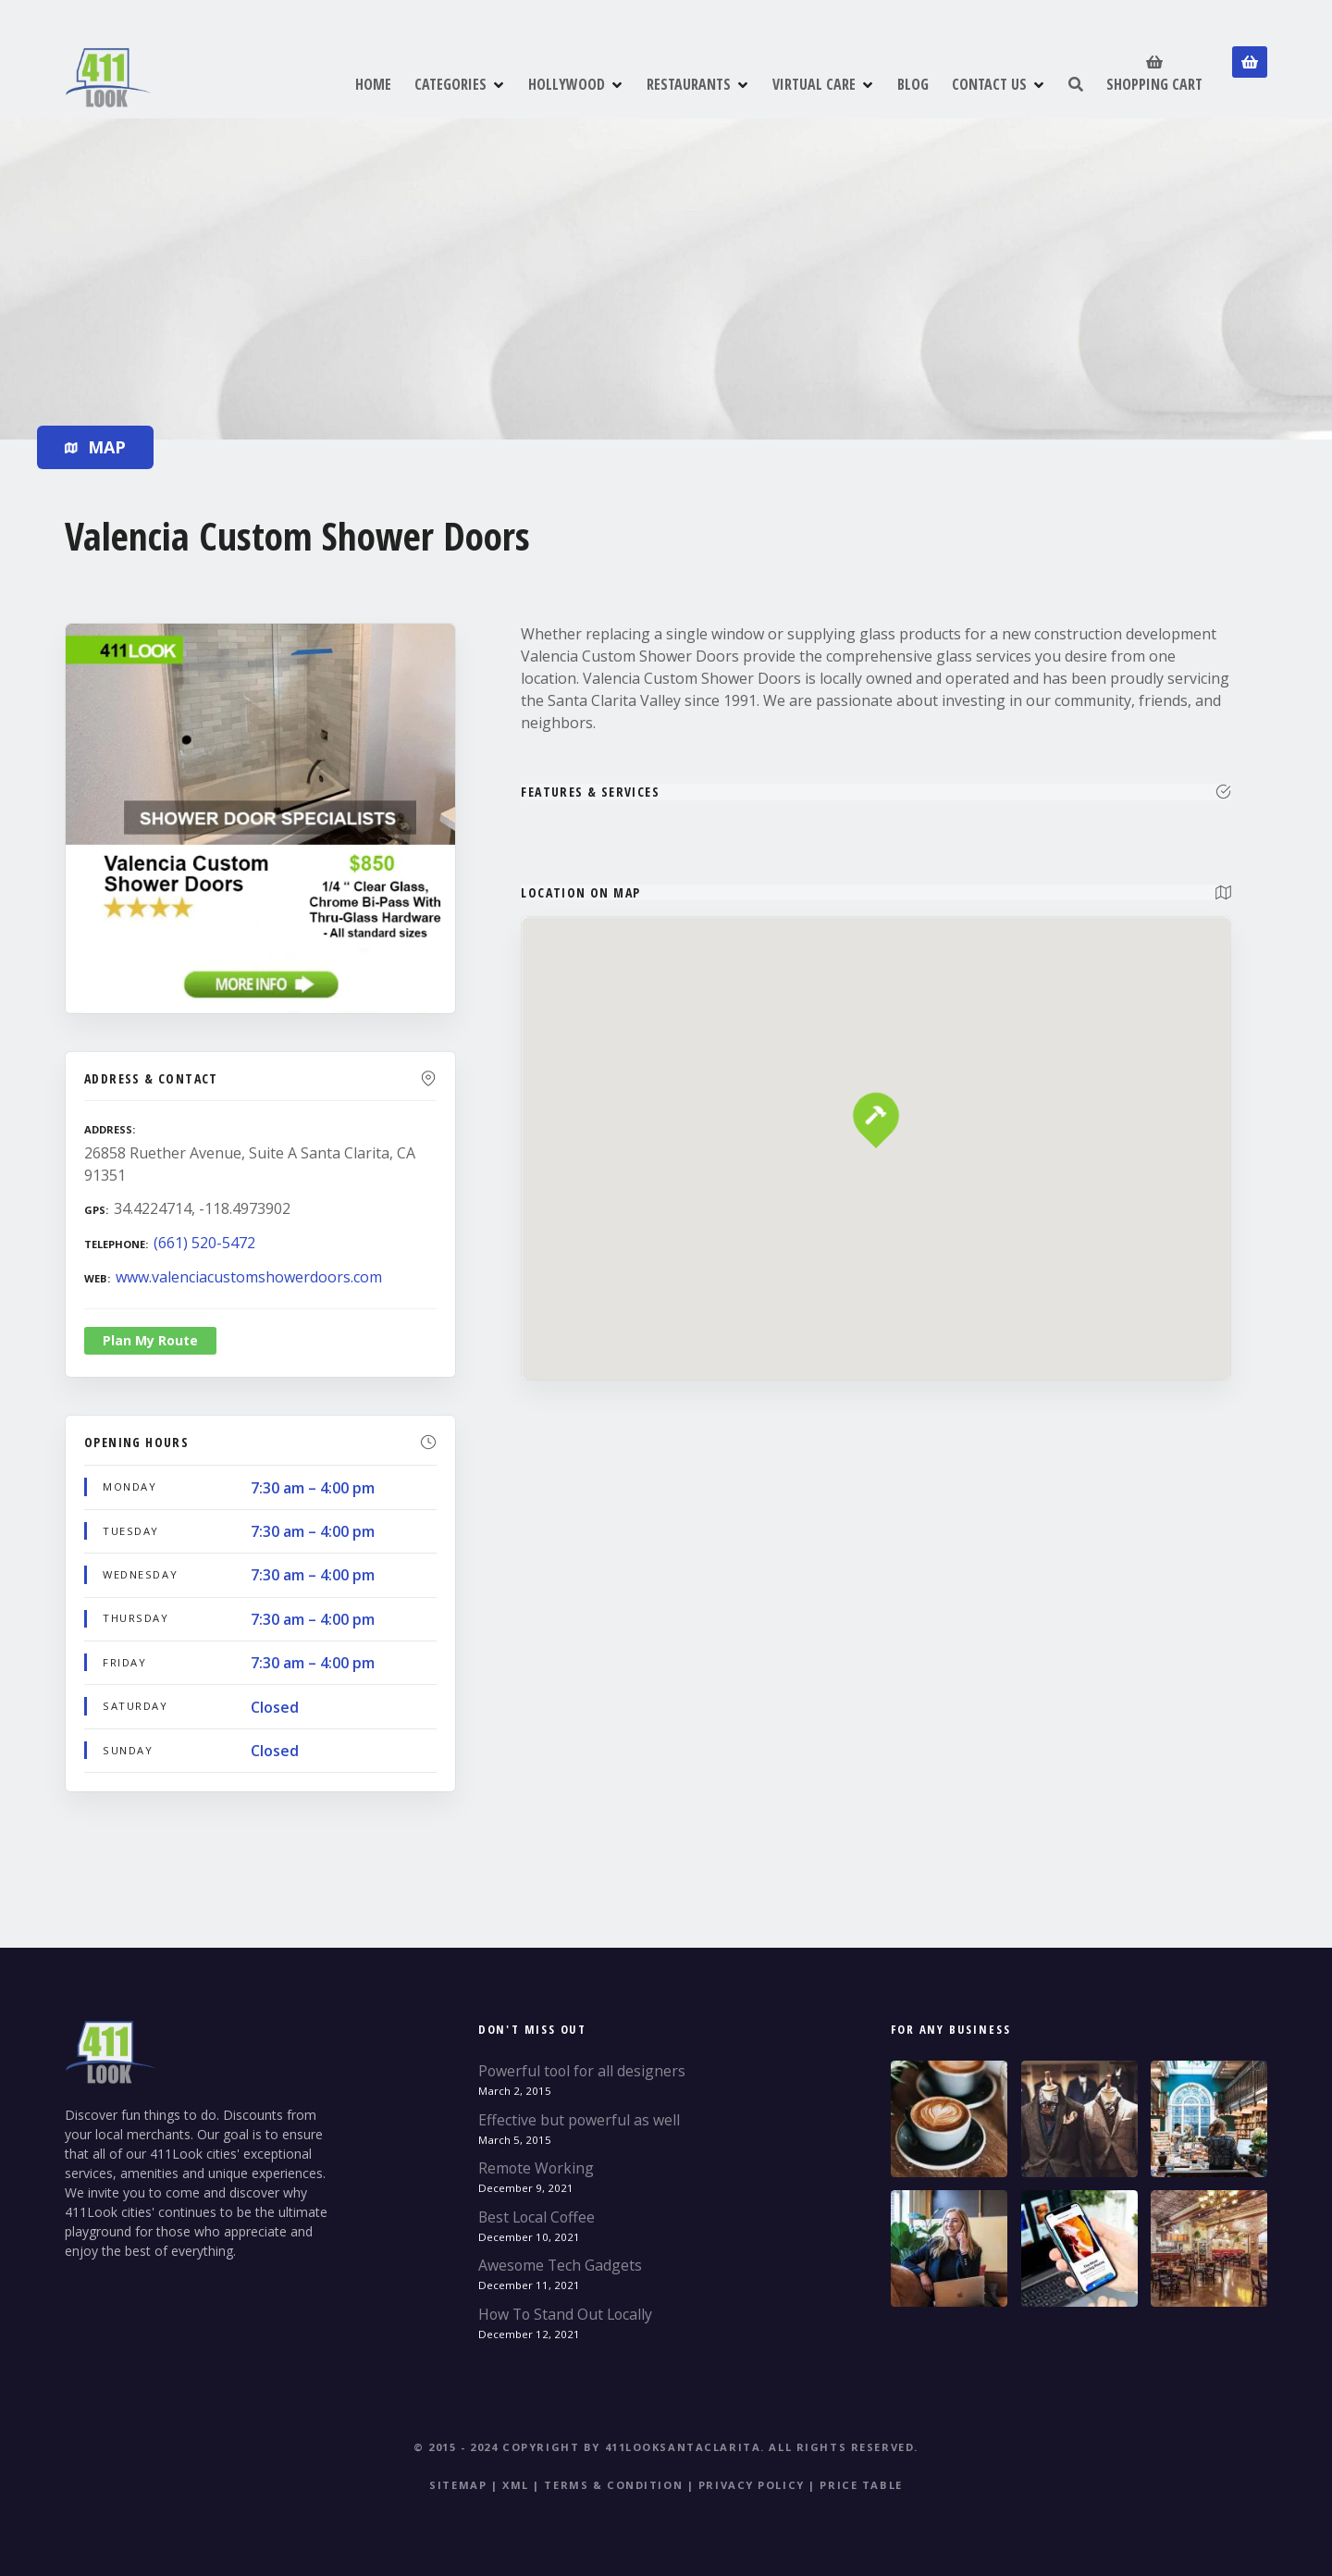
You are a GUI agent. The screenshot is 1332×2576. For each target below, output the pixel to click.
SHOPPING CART (1154, 72)
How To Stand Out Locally (565, 2314)
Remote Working (536, 2168)
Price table (861, 2485)
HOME (373, 84)
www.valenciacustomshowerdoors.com (249, 1277)
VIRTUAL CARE (814, 84)
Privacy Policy (751, 2485)
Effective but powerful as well (579, 2120)
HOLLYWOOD (566, 84)
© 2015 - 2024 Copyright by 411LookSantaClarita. (589, 2447)
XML (515, 2485)
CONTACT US (989, 84)
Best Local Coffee (536, 2217)
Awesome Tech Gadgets (560, 2265)
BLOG (913, 84)
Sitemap (458, 2485)
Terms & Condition (613, 2485)
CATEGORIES (450, 84)
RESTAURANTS (689, 84)
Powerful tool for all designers (581, 2071)
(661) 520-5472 (204, 1242)
